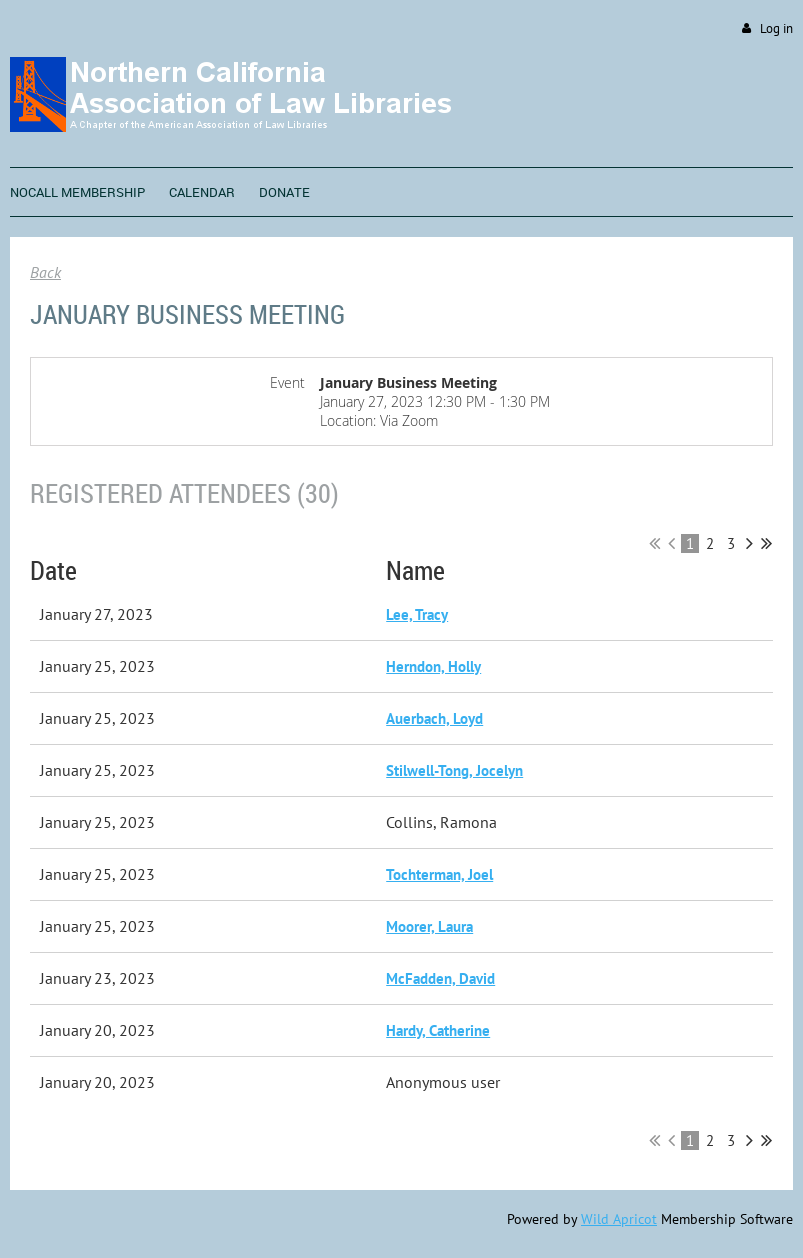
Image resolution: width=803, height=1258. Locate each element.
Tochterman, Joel (439, 874)
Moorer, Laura (429, 926)
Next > (749, 543)
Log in (776, 28)
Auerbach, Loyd (434, 718)
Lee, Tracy (417, 614)
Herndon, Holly (433, 666)
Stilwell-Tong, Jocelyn (454, 770)
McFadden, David (440, 978)
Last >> (766, 543)
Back (45, 272)
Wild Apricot (619, 1219)
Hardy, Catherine (438, 1030)
